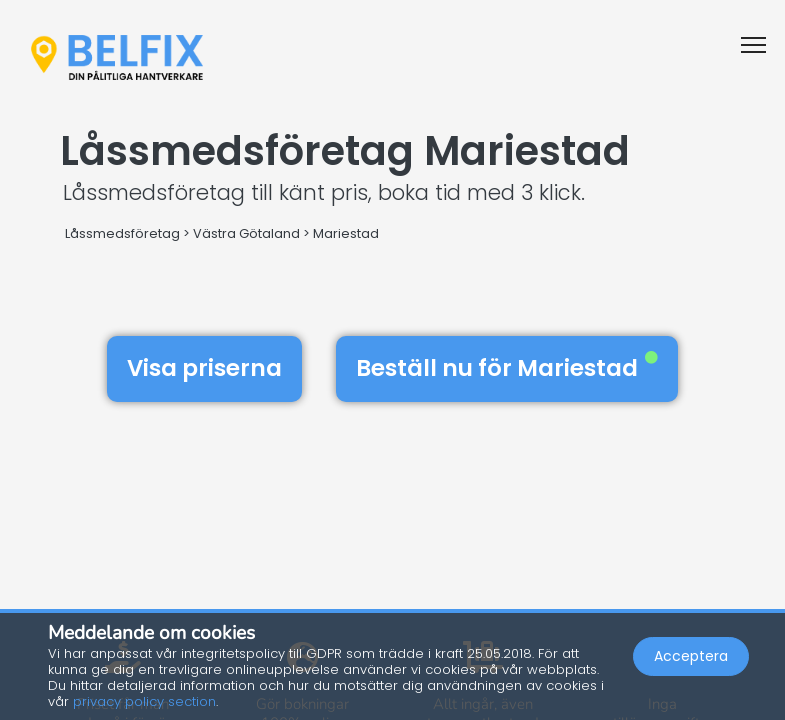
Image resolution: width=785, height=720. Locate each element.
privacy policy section (144, 701)
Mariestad (346, 233)
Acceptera (691, 656)
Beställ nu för (507, 368)
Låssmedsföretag (122, 233)
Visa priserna (204, 368)
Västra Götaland (246, 233)
